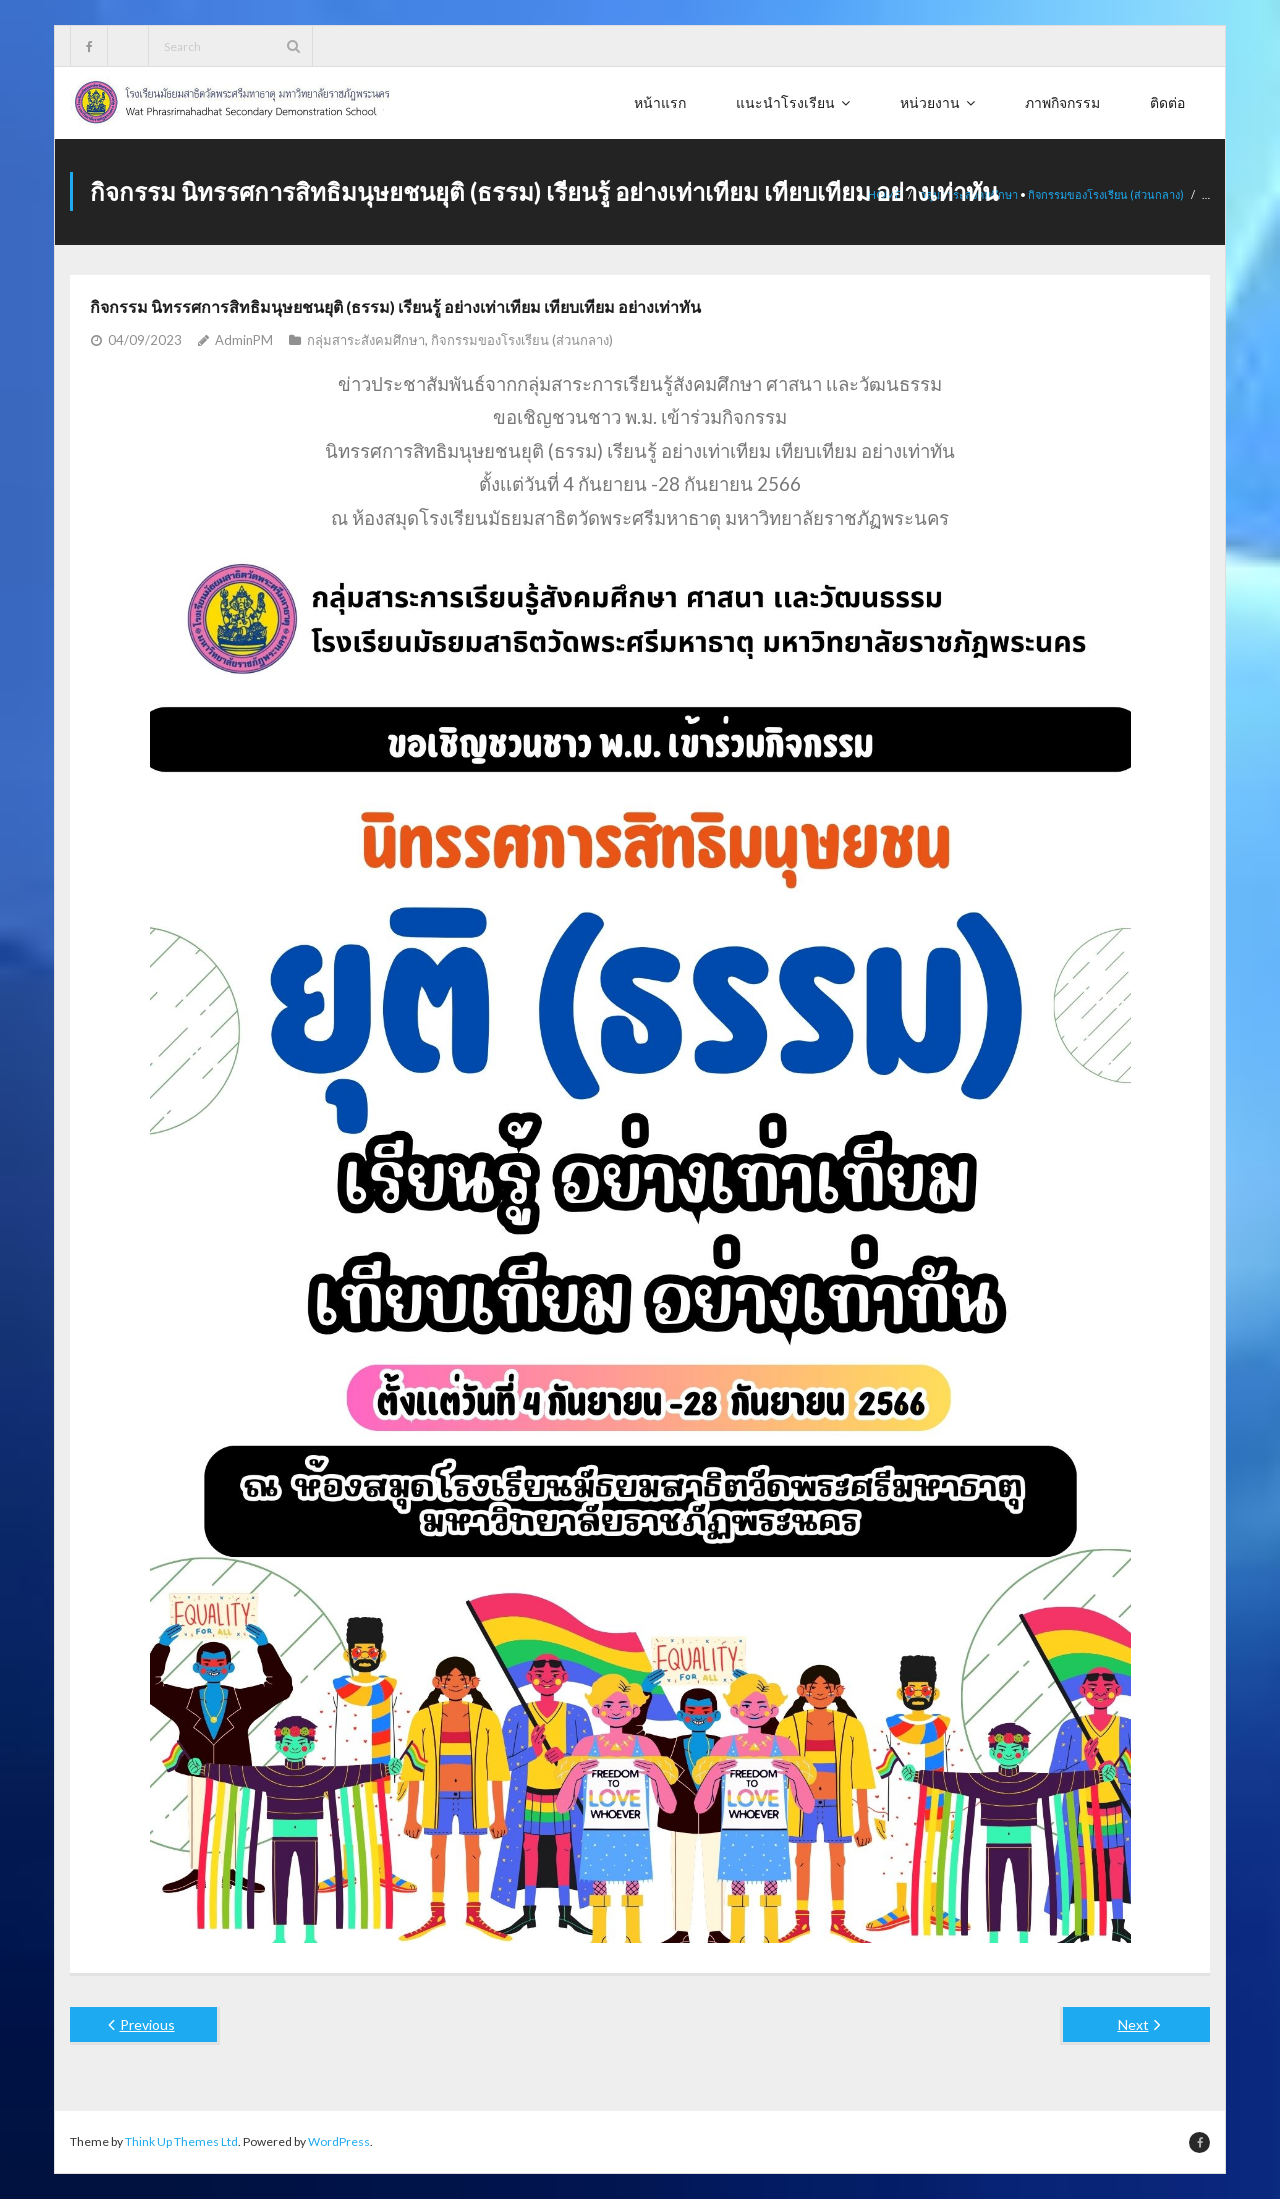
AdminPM (244, 340)
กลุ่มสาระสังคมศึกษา (366, 340)
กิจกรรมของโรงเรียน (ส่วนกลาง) (1106, 194)
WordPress (339, 2141)
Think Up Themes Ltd (181, 2141)
